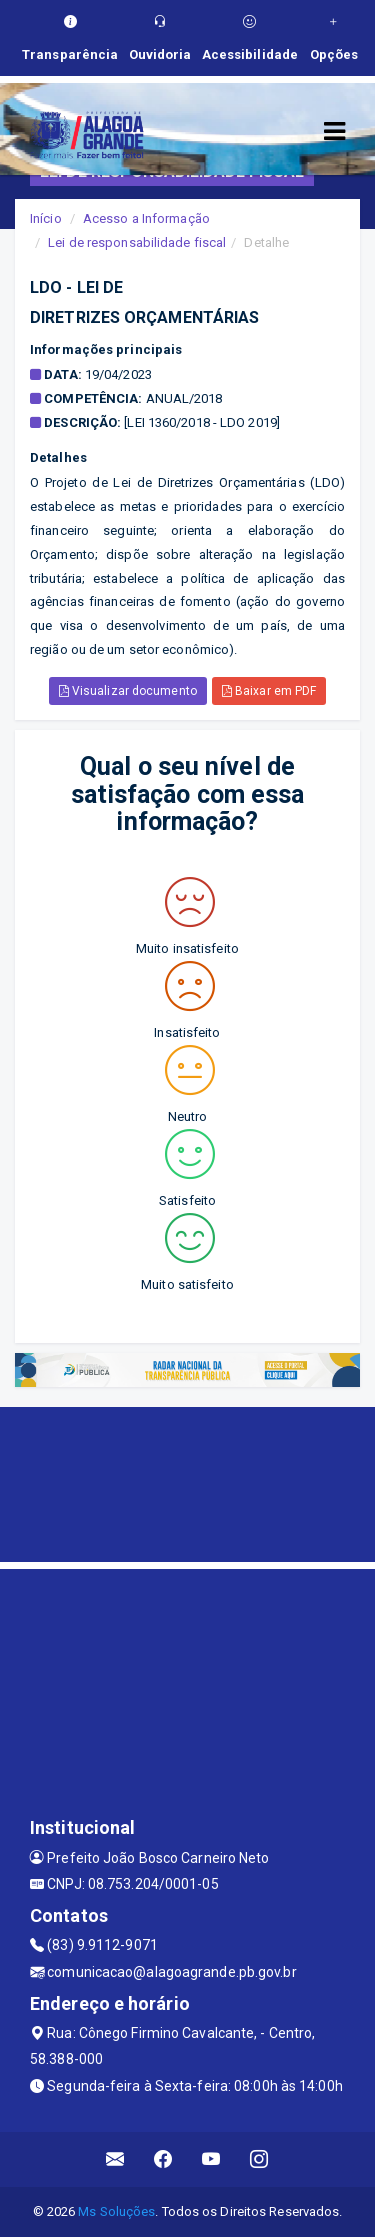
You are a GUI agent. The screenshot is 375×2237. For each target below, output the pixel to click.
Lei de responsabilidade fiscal (137, 242)
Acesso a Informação (146, 218)
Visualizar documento (128, 691)
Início (46, 218)
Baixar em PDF (269, 691)
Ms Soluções (116, 2211)
